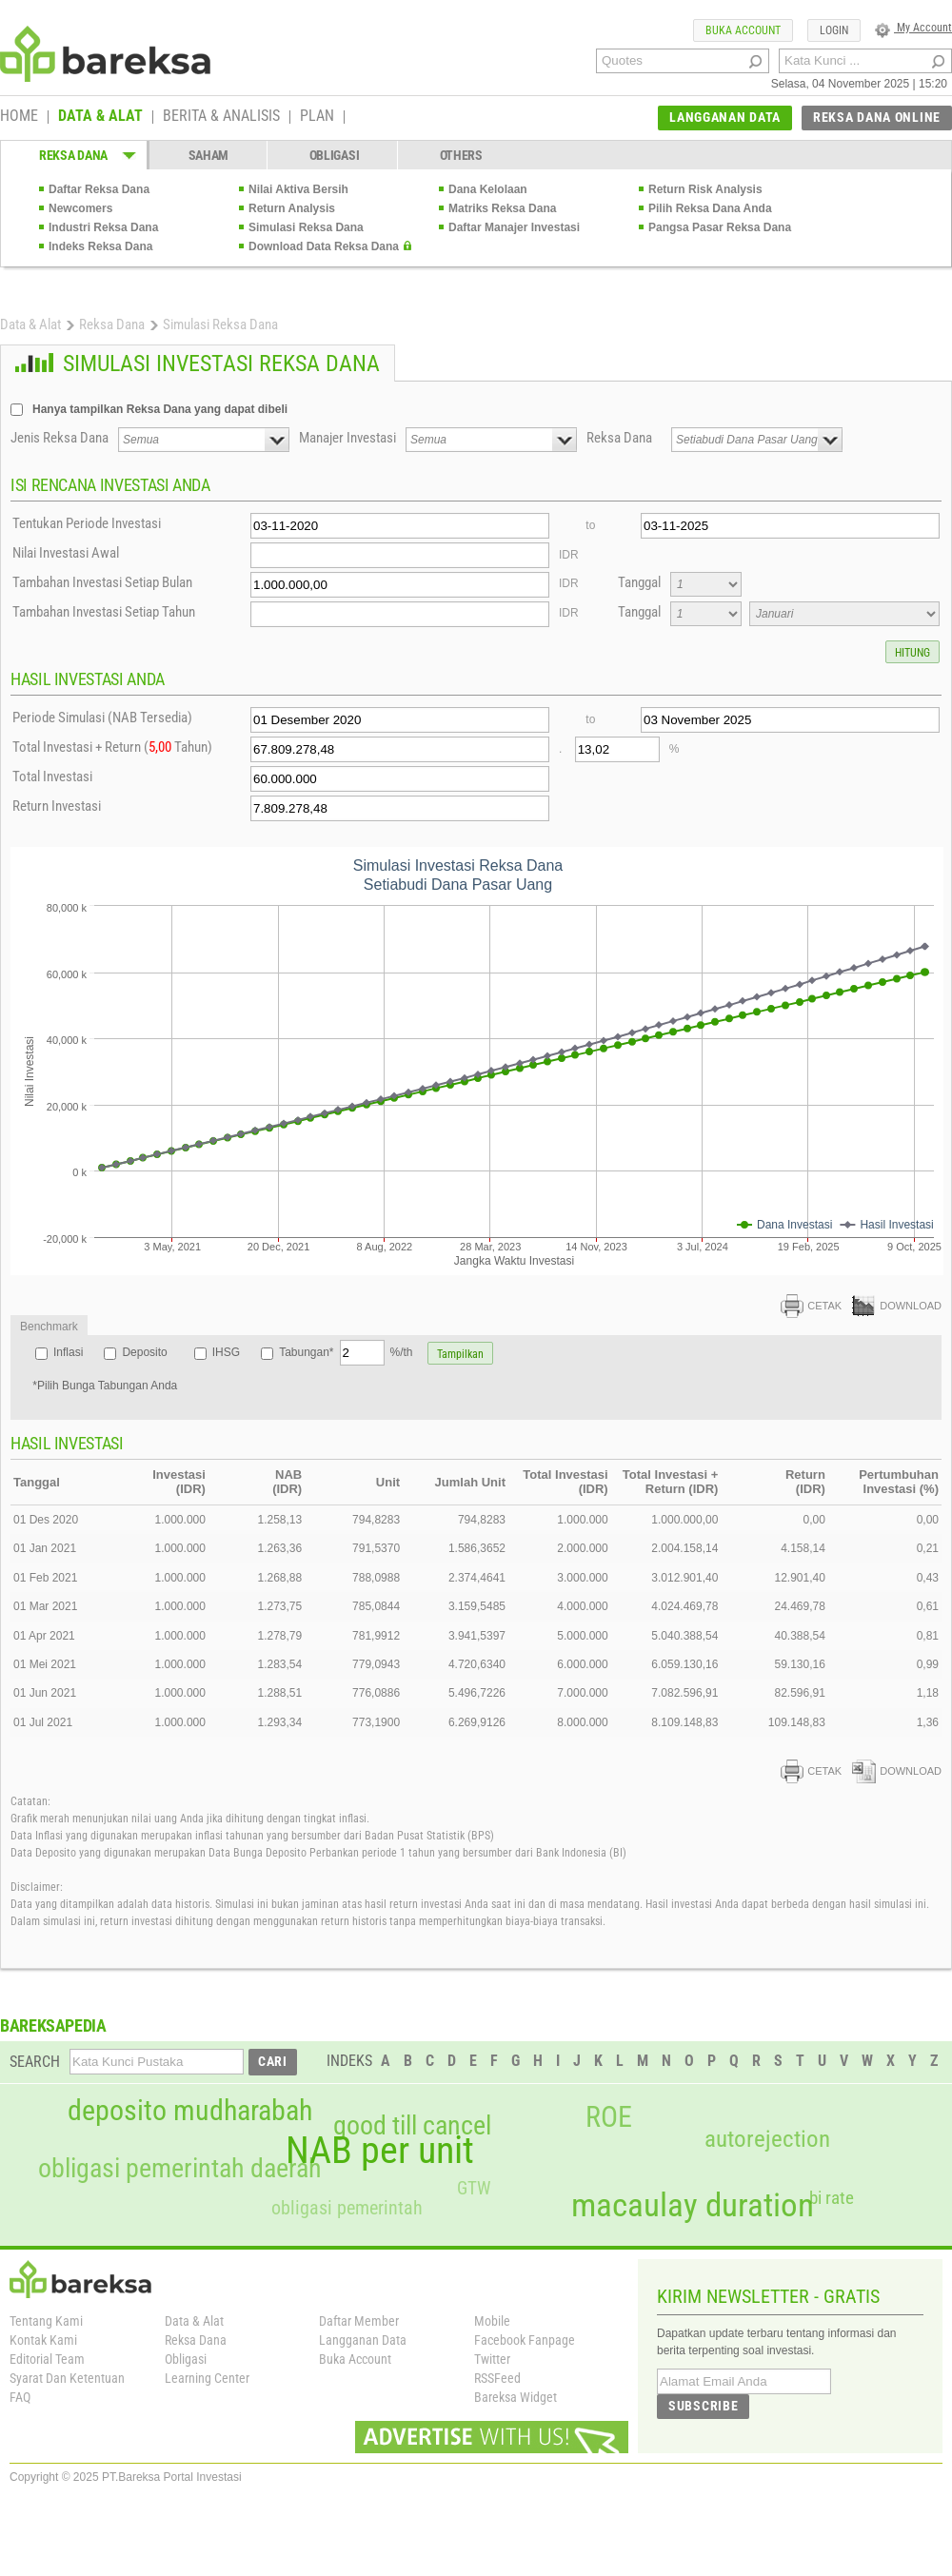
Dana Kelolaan (487, 189)
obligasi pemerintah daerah (180, 2168)
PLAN (317, 117)
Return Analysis (291, 208)
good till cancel (412, 2126)
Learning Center (207, 2378)
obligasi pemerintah (347, 2207)
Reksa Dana (112, 324)
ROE (608, 2117)
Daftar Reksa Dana (99, 189)
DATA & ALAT (100, 117)
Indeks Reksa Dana (100, 246)
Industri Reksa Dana (103, 227)
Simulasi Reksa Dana (306, 227)
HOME (19, 117)
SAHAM (208, 155)
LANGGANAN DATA (725, 117)
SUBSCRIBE (703, 2405)
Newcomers (80, 208)
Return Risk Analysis (705, 189)
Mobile (492, 2321)
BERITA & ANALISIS (221, 117)
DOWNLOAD (897, 1305)
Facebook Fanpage (524, 2340)
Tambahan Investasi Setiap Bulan (102, 582)
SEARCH (35, 2062)
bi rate (831, 2198)
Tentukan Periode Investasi (86, 523)
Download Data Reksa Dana (323, 246)
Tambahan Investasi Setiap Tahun (103, 611)
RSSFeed (497, 2378)
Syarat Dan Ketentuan (67, 2378)
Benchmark (49, 1326)
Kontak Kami (43, 2340)
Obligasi (186, 2359)
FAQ (20, 2397)
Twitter (492, 2359)
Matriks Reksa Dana (502, 208)
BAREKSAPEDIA (53, 2025)
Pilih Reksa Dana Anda (710, 208)
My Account (913, 27)
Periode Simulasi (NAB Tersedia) (102, 717)
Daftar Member (359, 2321)
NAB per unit (380, 2151)
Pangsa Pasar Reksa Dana (719, 227)
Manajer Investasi (347, 437)
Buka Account (355, 2359)
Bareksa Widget (515, 2397)
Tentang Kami (46, 2321)
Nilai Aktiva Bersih (298, 189)
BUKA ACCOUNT (743, 30)
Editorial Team (47, 2359)
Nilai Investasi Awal (65, 552)
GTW (473, 2188)
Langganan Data (363, 2340)
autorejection (767, 2139)
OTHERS (461, 155)
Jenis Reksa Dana (59, 437)
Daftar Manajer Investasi (514, 227)
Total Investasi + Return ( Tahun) (112, 747)
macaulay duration (692, 2205)
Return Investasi (56, 806)
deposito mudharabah (190, 2110)
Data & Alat (30, 324)
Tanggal (639, 582)
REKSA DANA (73, 155)
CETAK (811, 1305)
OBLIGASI (334, 155)
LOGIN (834, 30)
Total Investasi (52, 776)
